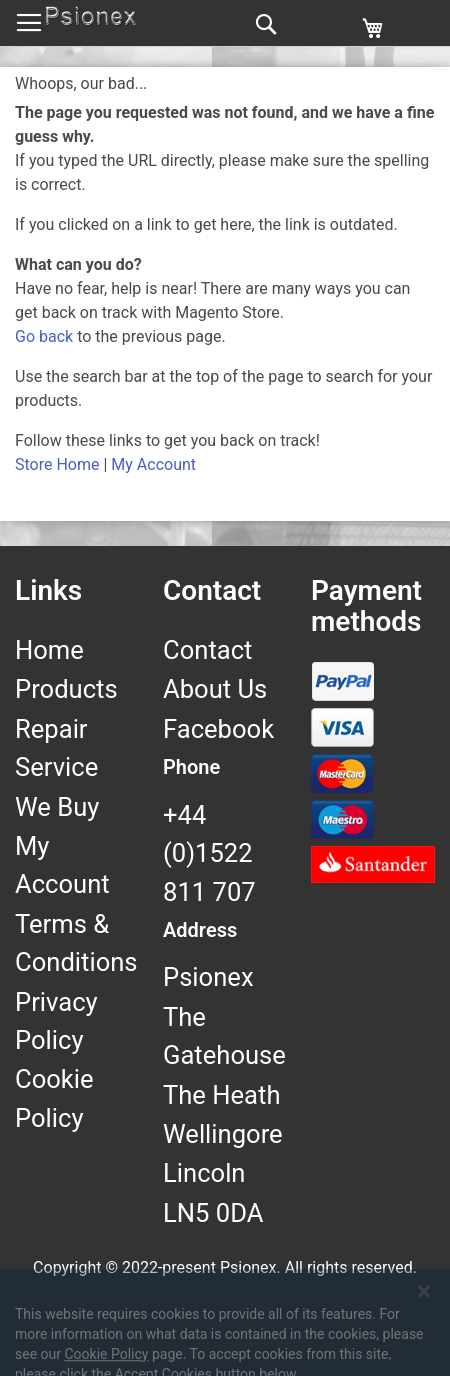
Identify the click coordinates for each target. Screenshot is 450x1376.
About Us (215, 689)
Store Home (57, 464)
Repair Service (56, 748)
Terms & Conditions (76, 943)
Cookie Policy (54, 1098)
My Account (153, 464)
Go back (44, 336)
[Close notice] (424, 1342)
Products (66, 689)
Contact (207, 650)
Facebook (218, 729)
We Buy (57, 807)
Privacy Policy (56, 1021)
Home (49, 650)
